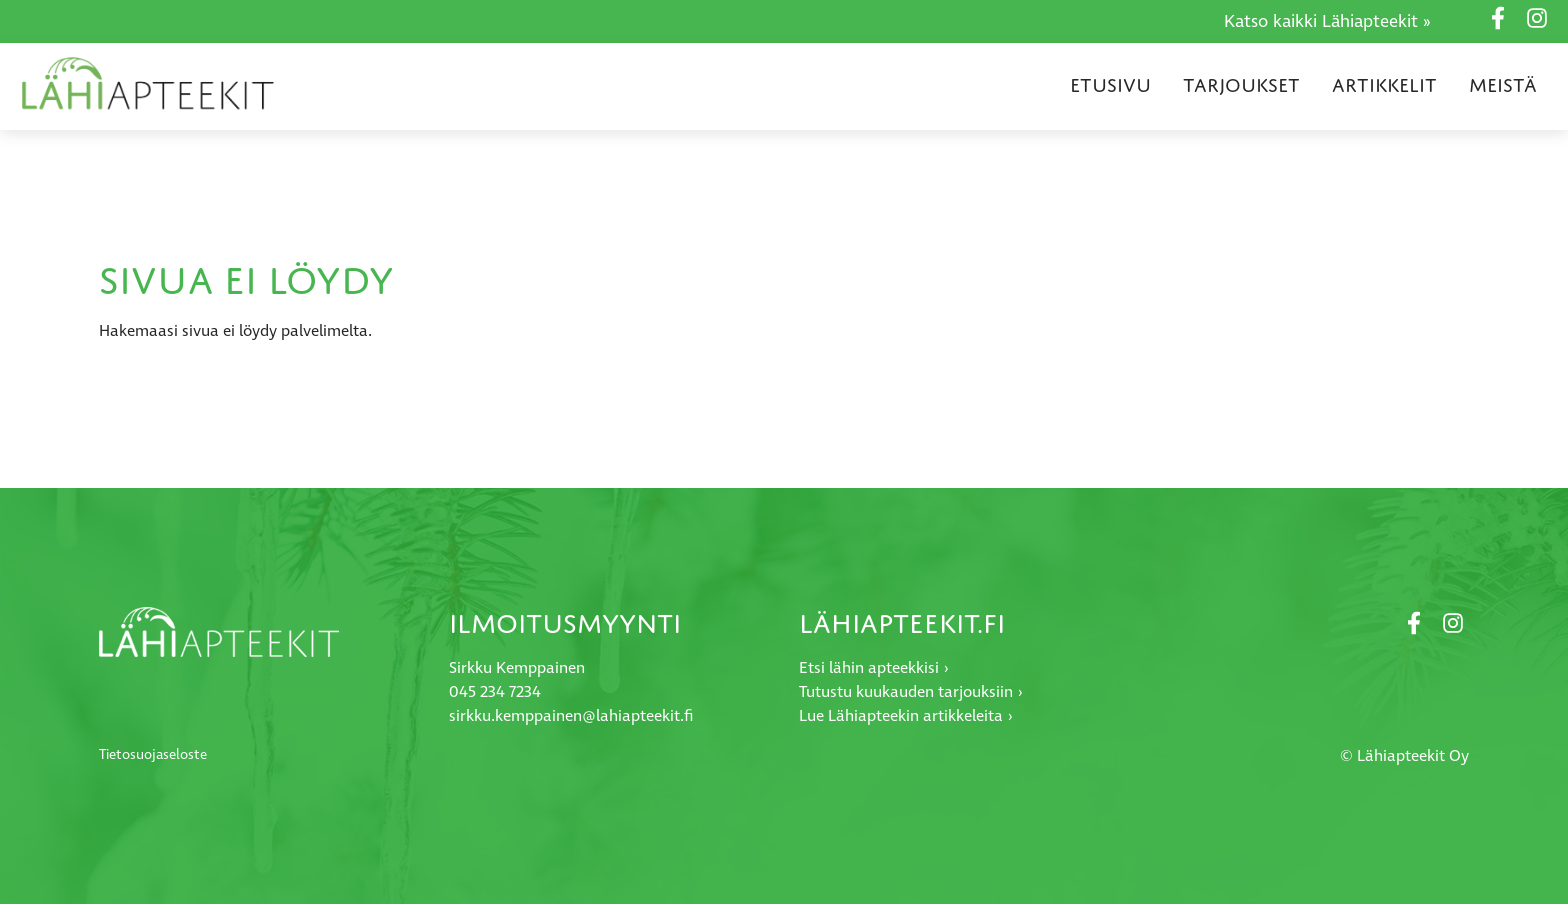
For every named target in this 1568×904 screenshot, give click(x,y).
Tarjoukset (1241, 85)
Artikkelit (1384, 85)
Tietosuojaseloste (153, 755)
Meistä (1503, 85)
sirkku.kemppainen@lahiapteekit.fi (571, 716)
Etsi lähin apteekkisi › (874, 668)
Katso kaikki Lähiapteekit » (1327, 22)
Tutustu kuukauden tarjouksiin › (911, 692)
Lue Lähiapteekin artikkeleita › (906, 716)
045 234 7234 (495, 692)
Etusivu (1110, 85)
